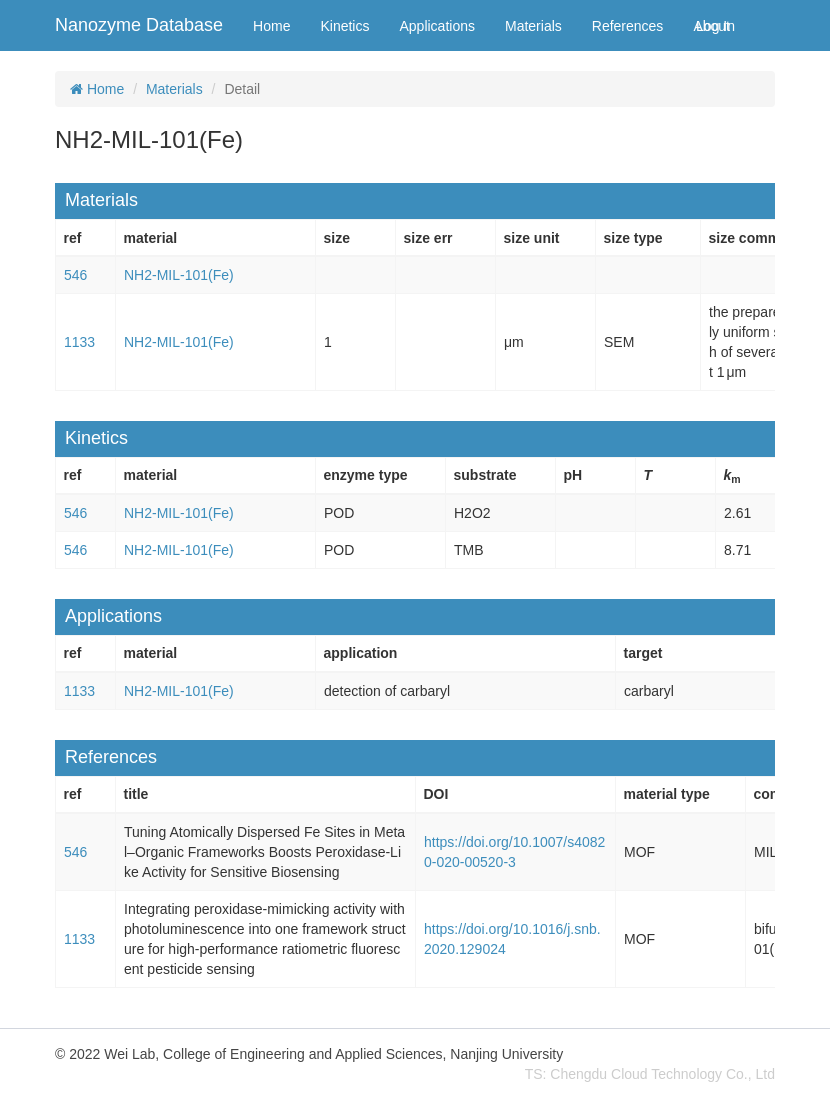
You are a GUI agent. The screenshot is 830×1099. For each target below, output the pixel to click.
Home (271, 26)
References (628, 26)
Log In (715, 26)
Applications (437, 26)
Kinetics (344, 26)
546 (75, 275)
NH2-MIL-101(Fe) (179, 275)
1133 (79, 342)
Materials (533, 26)
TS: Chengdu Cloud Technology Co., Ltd (650, 1074)
